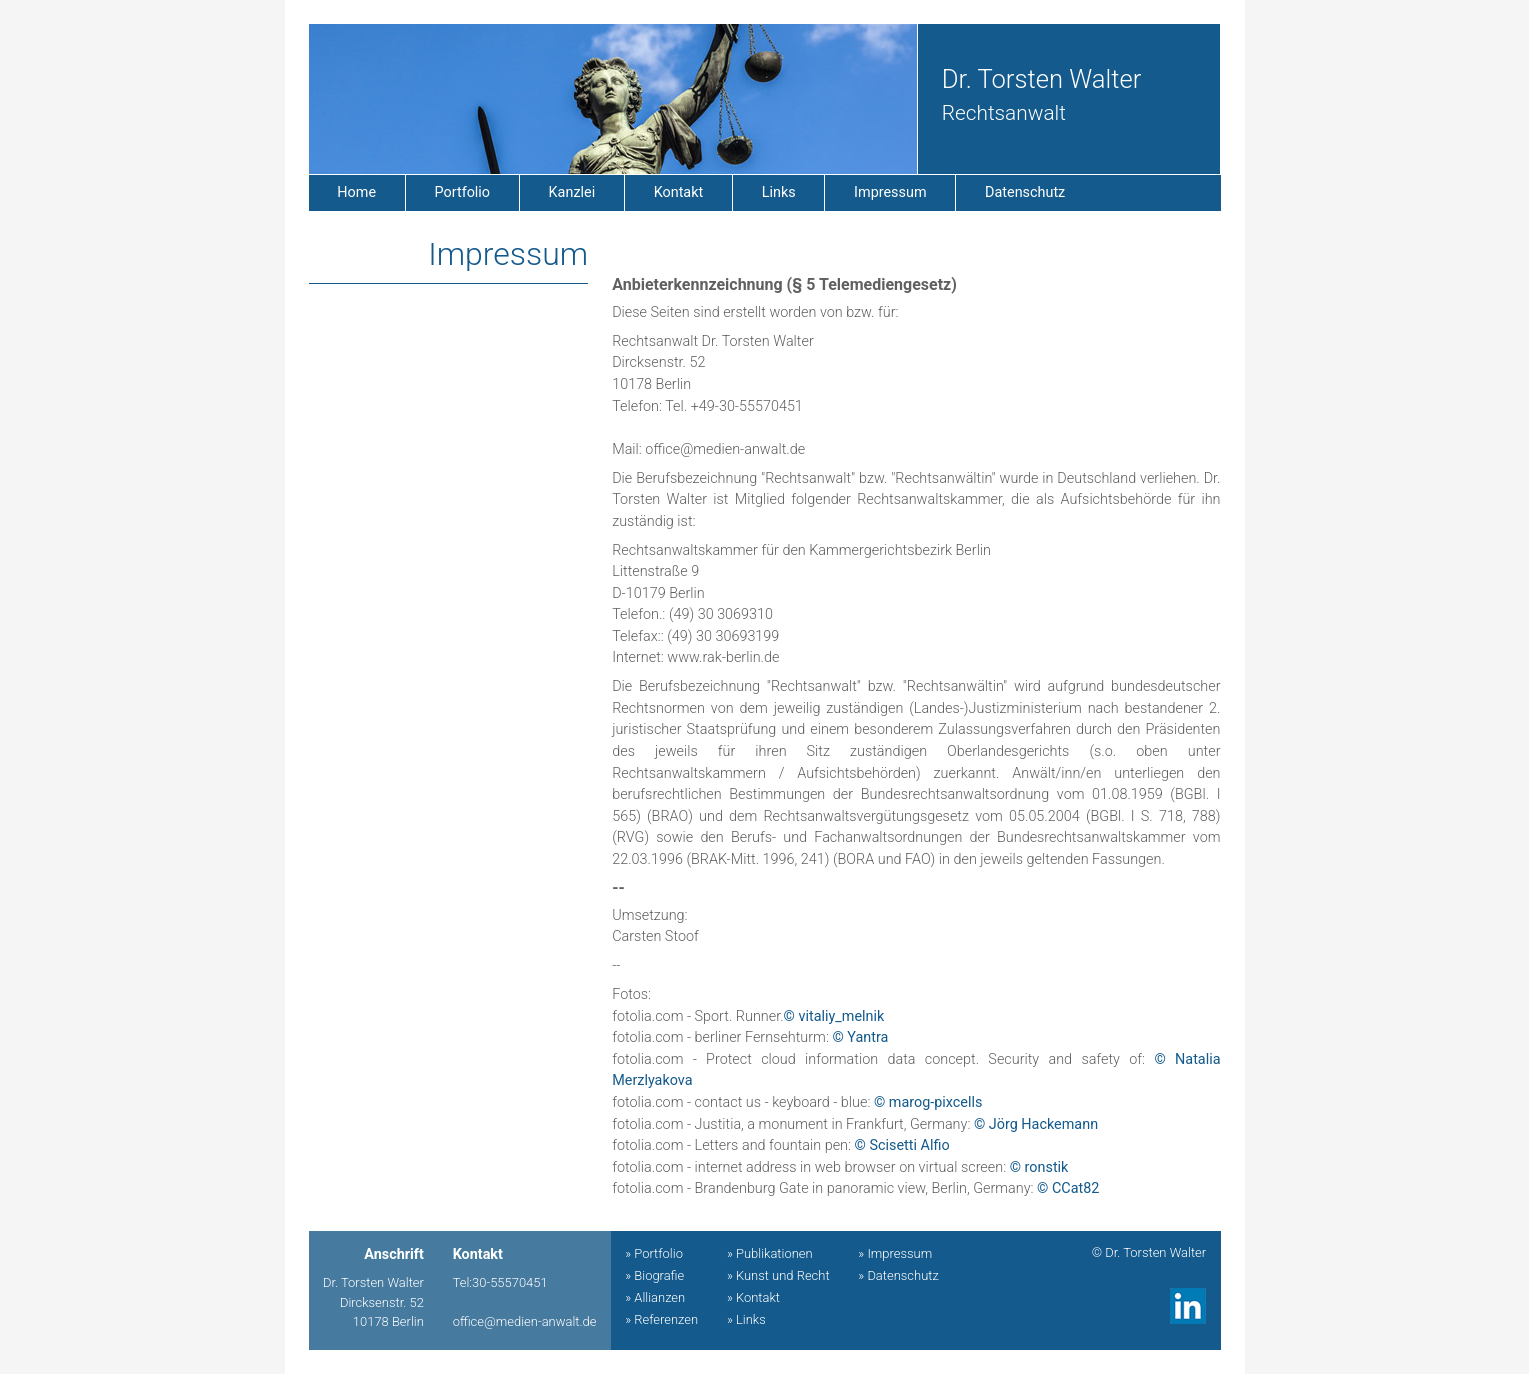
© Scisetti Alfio (902, 1145)
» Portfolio (654, 1253)
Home (356, 192)
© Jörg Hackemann (1036, 1124)
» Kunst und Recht (778, 1275)
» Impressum (895, 1253)
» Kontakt (753, 1297)
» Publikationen (770, 1253)
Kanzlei (572, 192)
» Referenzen (661, 1319)
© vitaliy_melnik (834, 1016)
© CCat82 (1068, 1188)
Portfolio (463, 192)
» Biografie (654, 1275)
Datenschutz (1025, 192)
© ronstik (1039, 1167)
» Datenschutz (898, 1275)
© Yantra (860, 1037)
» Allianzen (655, 1297)
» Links (746, 1319)
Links (779, 192)
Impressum (890, 192)
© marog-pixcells (928, 1102)
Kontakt (679, 192)
